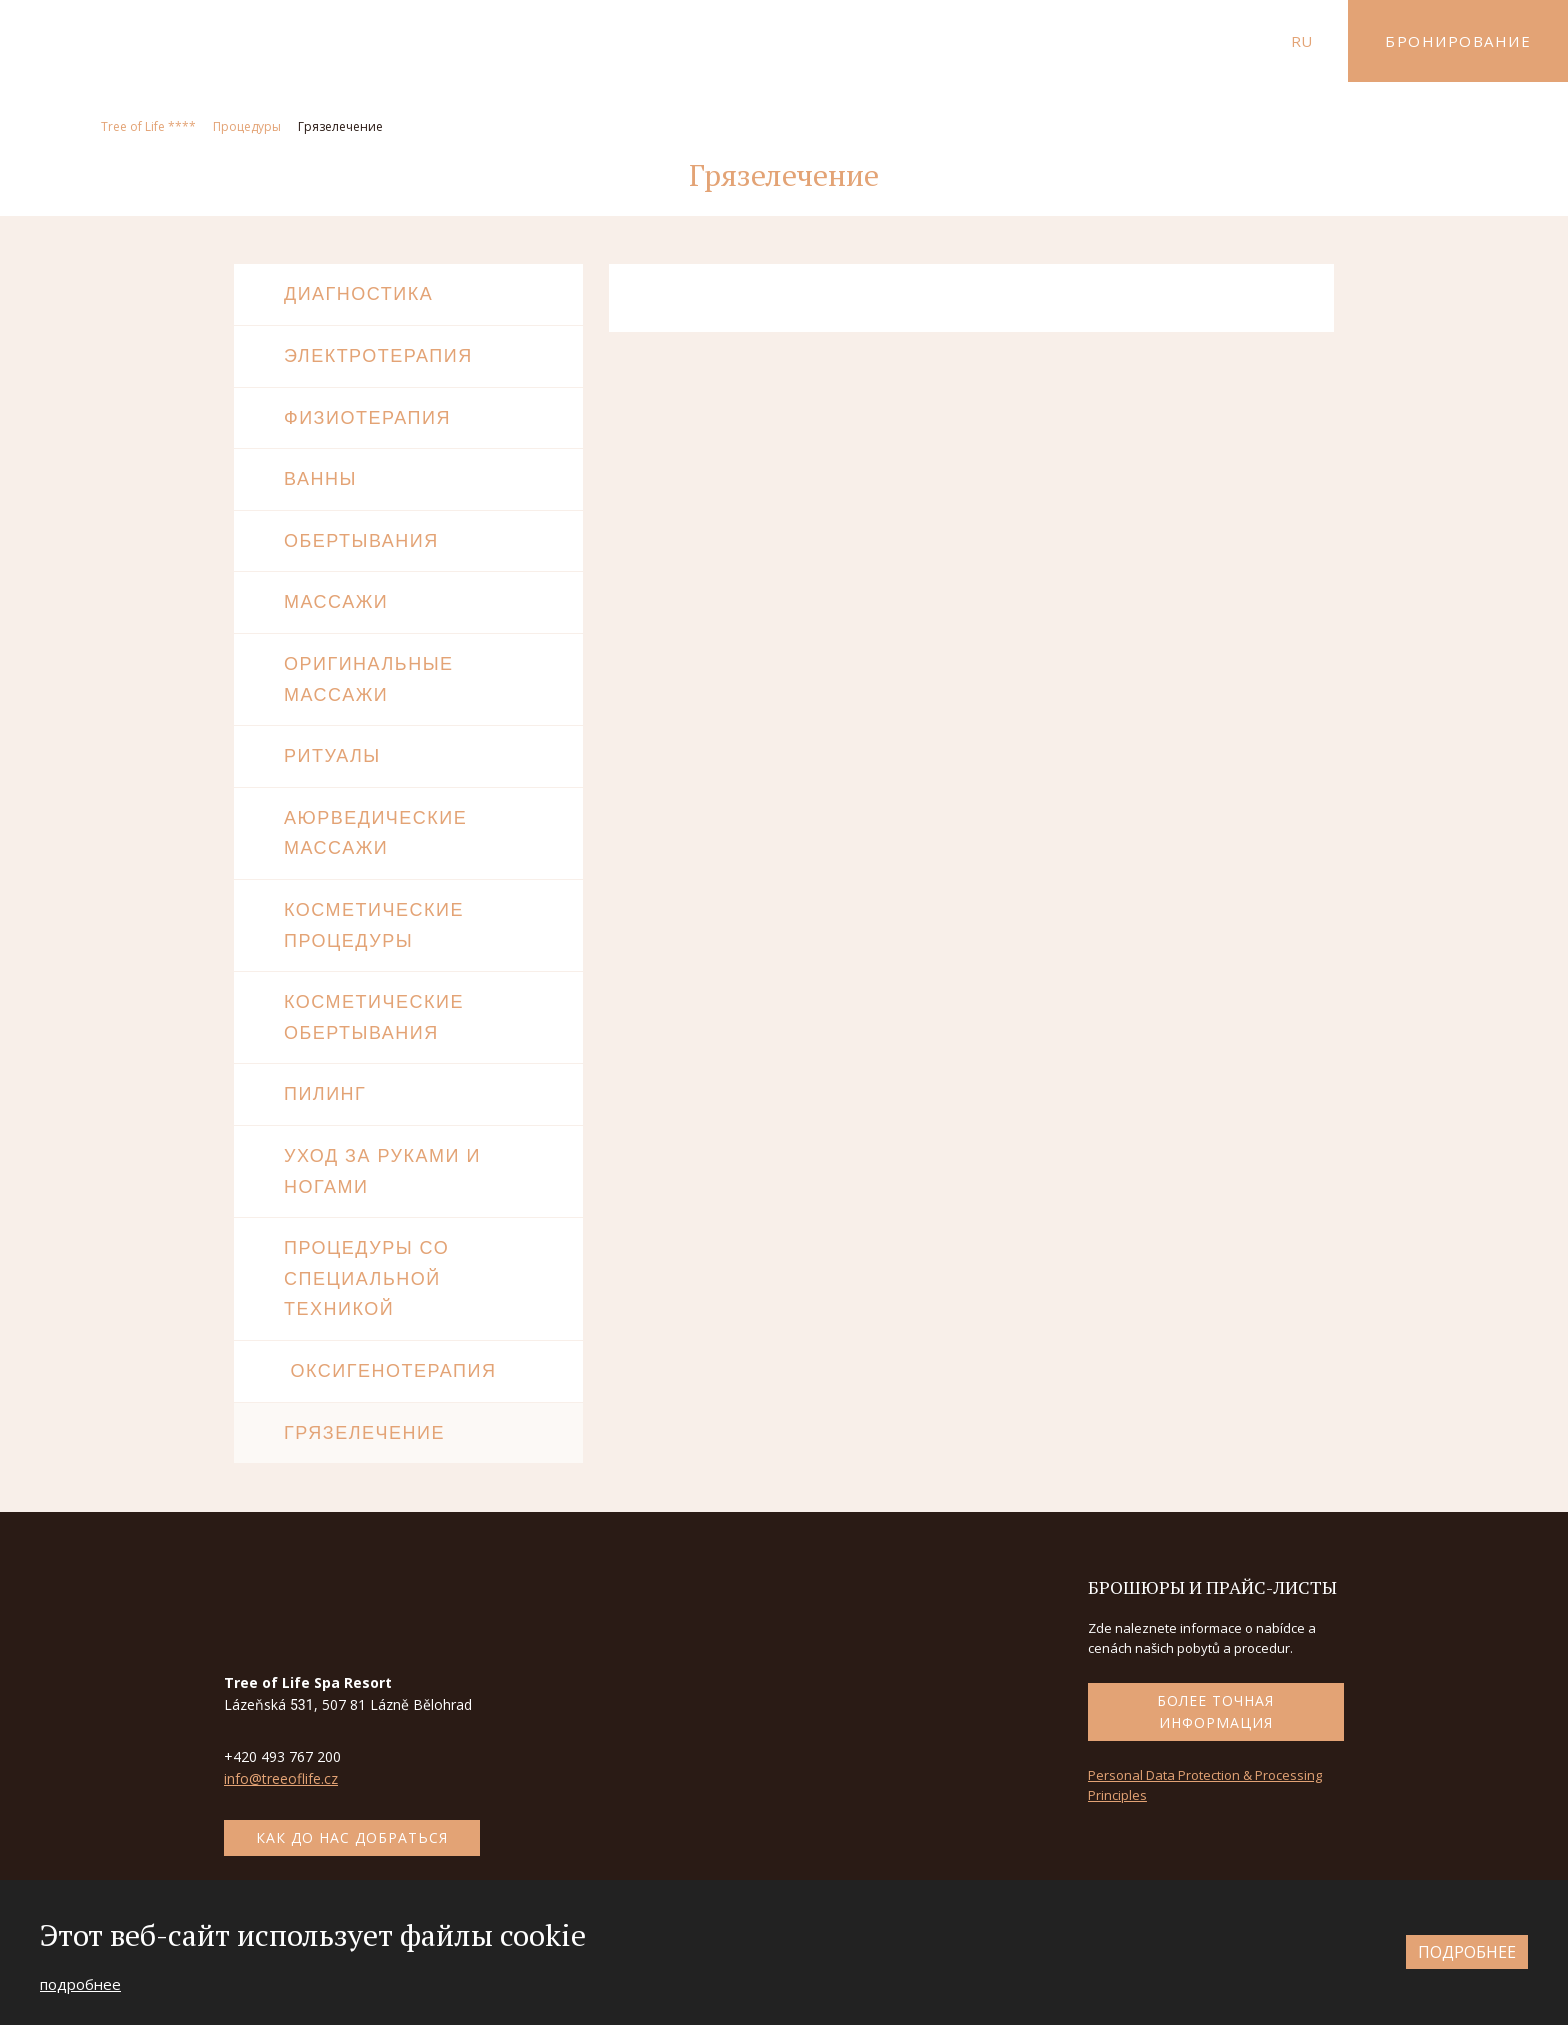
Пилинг (325, 1094)
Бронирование (1458, 41)
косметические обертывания (374, 1017)
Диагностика (358, 294)
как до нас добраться (352, 1837)
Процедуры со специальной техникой (366, 1278)
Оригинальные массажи (369, 679)
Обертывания (361, 541)
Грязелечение (364, 1433)
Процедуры (247, 126)
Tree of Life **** (148, 126)
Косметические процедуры (374, 925)
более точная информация (1215, 1711)
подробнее (80, 1984)
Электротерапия (378, 356)
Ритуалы (332, 756)
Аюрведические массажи (375, 833)
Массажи (336, 602)
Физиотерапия (367, 418)
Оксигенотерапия (390, 1371)
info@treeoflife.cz (281, 1778)
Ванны (320, 479)
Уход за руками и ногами (382, 1171)
